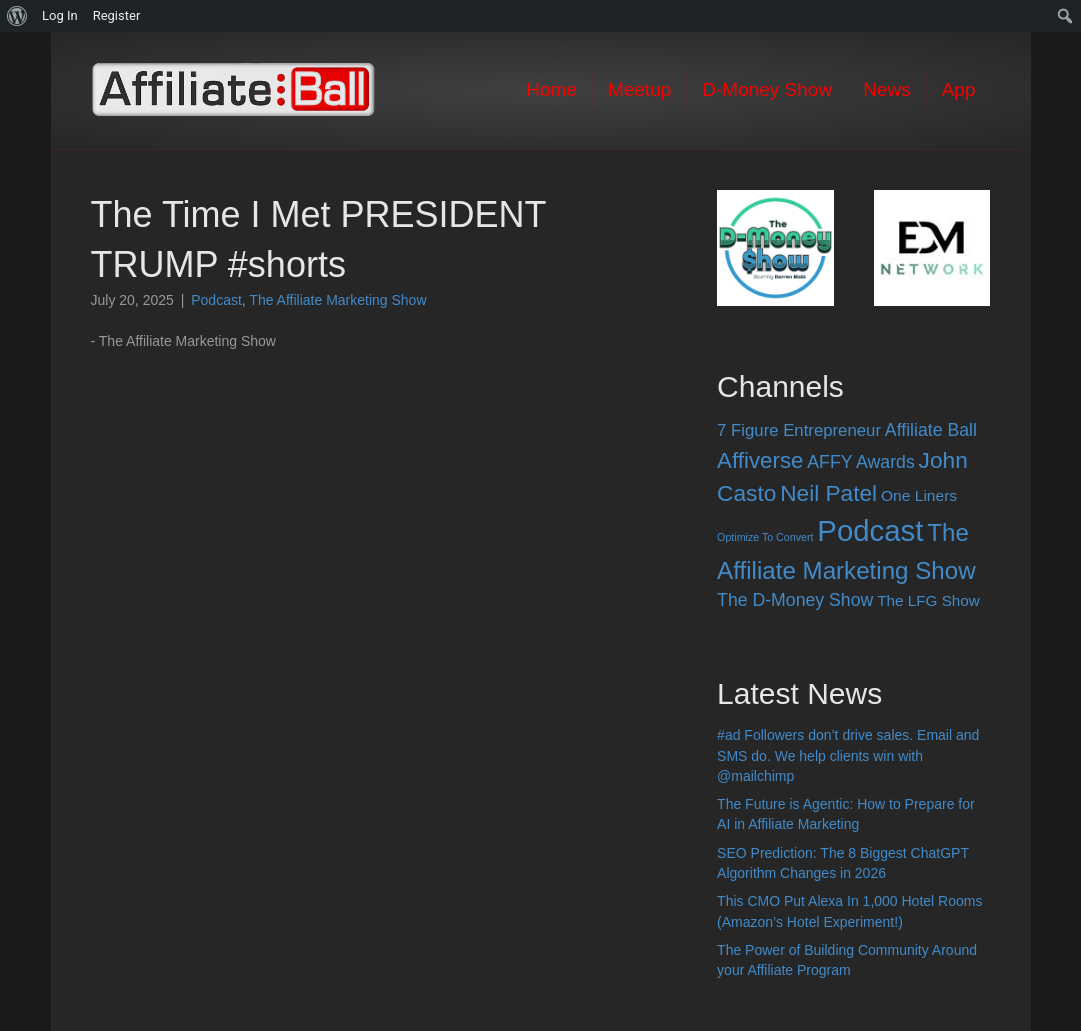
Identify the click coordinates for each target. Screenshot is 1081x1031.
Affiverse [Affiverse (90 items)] (760, 460)
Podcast (216, 300)
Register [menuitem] (117, 15)
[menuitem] (17, 16)
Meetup (639, 89)
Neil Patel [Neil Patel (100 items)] (828, 493)
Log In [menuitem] (60, 15)
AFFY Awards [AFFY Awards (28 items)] (860, 462)
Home (551, 89)
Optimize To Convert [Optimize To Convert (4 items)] (765, 537)
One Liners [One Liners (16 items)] (919, 495)
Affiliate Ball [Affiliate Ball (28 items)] (931, 430)
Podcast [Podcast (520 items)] (870, 530)
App (959, 89)
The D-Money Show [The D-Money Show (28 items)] (795, 600)
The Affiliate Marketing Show (337, 300)
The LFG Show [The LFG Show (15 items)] (928, 600)
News (887, 89)
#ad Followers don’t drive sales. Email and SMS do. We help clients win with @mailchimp (848, 755)
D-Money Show (767, 89)
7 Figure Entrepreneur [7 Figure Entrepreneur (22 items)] (799, 430)
